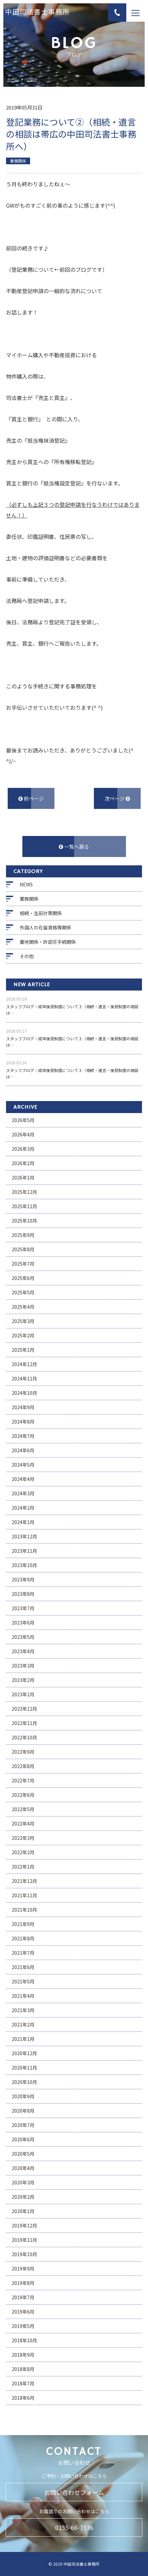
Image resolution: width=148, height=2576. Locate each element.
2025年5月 (23, 1292)
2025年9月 (23, 1235)
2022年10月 (24, 1737)
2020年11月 (24, 2067)
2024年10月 (24, 1392)
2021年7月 (23, 1952)
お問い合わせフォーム (74, 2492)
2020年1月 (23, 2211)
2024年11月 (24, 1378)
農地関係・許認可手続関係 (48, 941)
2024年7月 (23, 1436)
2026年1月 (23, 1177)
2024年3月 (23, 1493)
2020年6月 (23, 2139)
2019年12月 (24, 2225)
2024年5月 (23, 1464)
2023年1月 (23, 1694)
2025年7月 (23, 1263)
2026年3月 (23, 1148)
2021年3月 (23, 2010)
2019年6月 (23, 2311)
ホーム (12, 79)
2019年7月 (23, 2297)
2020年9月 (23, 2096)
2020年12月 (24, 2053)
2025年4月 (23, 1306)
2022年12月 (24, 1708)
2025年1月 (23, 1349)
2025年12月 (24, 1192)
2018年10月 (24, 2340)
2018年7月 (23, 2383)
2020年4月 (23, 2168)
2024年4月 (23, 1479)
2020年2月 (23, 2196)
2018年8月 (23, 2369)
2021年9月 (23, 1924)
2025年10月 (24, 1220)
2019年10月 (24, 2254)
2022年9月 (23, 1751)
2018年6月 (23, 2397)
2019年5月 (23, 2326)
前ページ (31, 798)
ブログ (32, 79)
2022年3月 (23, 1838)
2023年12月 (24, 1536)
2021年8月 (23, 1938)
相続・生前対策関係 (41, 913)
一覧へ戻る (74, 846)
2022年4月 (23, 1823)
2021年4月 (23, 1995)
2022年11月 (24, 1723)
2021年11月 (24, 1895)
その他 (27, 956)
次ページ (117, 798)
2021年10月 (24, 1909)
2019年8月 (23, 2283)
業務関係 (29, 898)
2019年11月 (24, 2239)
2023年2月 (23, 1680)
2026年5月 (23, 1120)
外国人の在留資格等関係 (45, 927)
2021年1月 (23, 2038)
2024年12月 (24, 1364)
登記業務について (32, 269)
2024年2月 (23, 1507)
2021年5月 (23, 1981)
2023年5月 (23, 1637)
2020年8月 (23, 2110)
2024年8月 (23, 1421)
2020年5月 (23, 2153)
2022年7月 (23, 1780)
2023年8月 (23, 1593)
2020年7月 (23, 2125)
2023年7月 (23, 1608)
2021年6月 (23, 1967)
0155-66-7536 (74, 2527)
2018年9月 (23, 2354)
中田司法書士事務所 (37, 12)
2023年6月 (23, 1622)
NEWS (26, 884)
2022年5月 (23, 1809)
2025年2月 (23, 1335)
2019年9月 (23, 2268)
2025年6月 (23, 1278)
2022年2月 (23, 1852)
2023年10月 (24, 1565)
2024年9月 (23, 1407)
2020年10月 (24, 2082)
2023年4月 (23, 1651)
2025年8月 (23, 1249)
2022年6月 (23, 1794)
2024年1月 (23, 1522)
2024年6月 (23, 1450)
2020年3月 (23, 2182)
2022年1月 (23, 1866)
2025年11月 (24, 1206)
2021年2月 (23, 2024)
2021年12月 (24, 1881)
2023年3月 (23, 1665)
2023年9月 (23, 1579)
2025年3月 (23, 1321)
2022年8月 (23, 1766)
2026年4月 (23, 1134)
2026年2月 (23, 1163)
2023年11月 (24, 1550)
